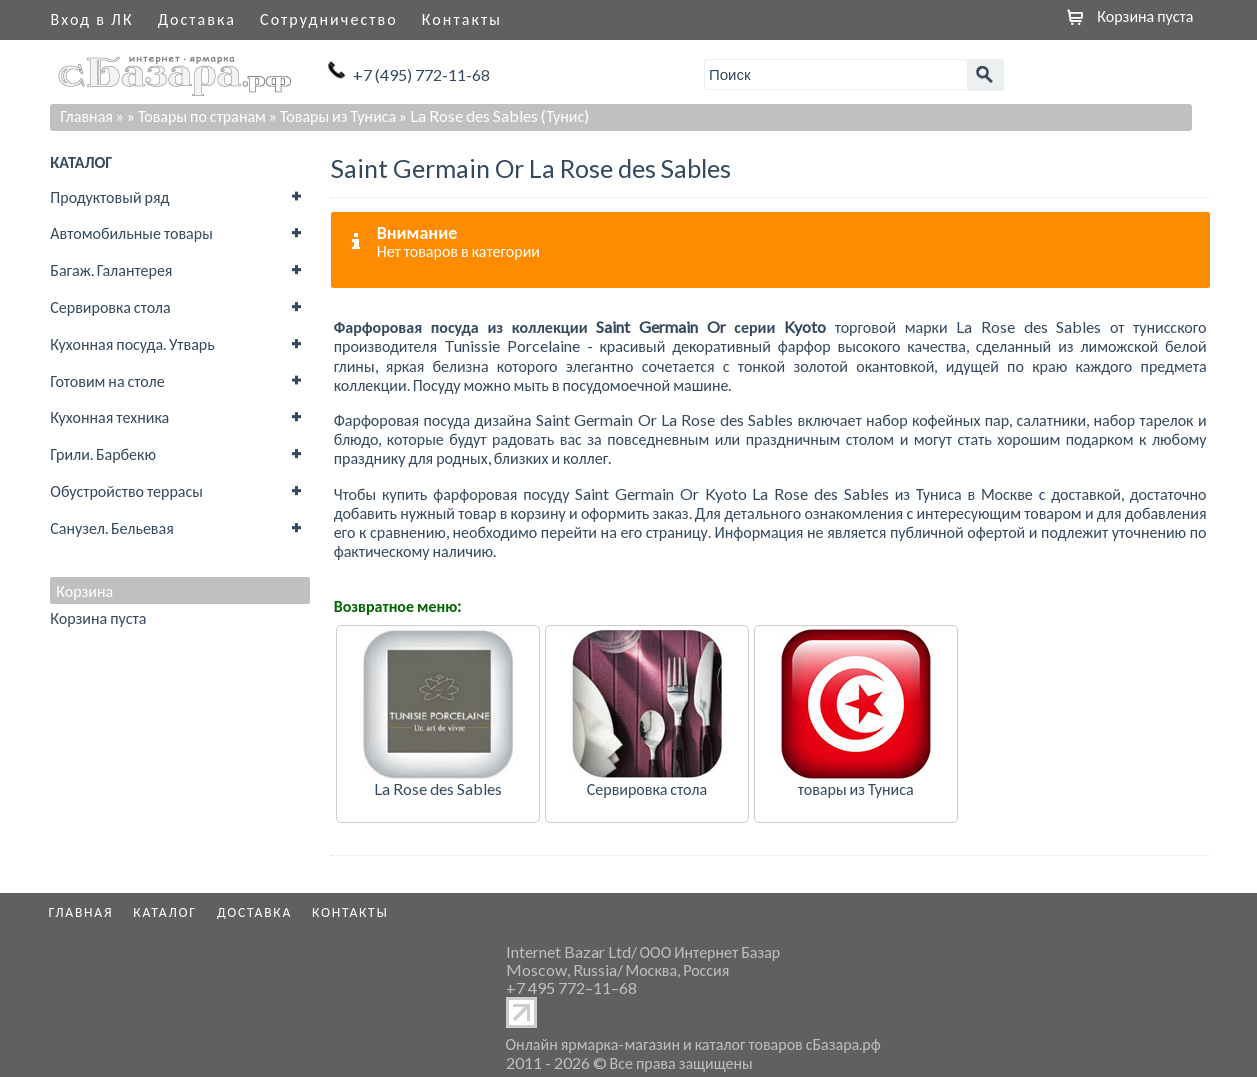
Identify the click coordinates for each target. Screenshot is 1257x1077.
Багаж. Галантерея (111, 269)
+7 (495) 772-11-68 (421, 74)
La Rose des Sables (438, 788)
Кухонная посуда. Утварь (132, 343)
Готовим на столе (107, 380)
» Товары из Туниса (332, 115)
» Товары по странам (196, 115)
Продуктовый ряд (109, 196)
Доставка (197, 18)
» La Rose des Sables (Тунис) (494, 115)
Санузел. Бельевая (111, 527)
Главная (86, 115)
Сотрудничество (329, 18)
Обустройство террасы (126, 490)
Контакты (462, 18)
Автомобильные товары (131, 232)
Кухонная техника (109, 416)
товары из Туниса (856, 788)
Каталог (165, 912)
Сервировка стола (110, 306)
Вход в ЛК (92, 18)
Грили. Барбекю (103, 453)
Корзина (84, 591)
